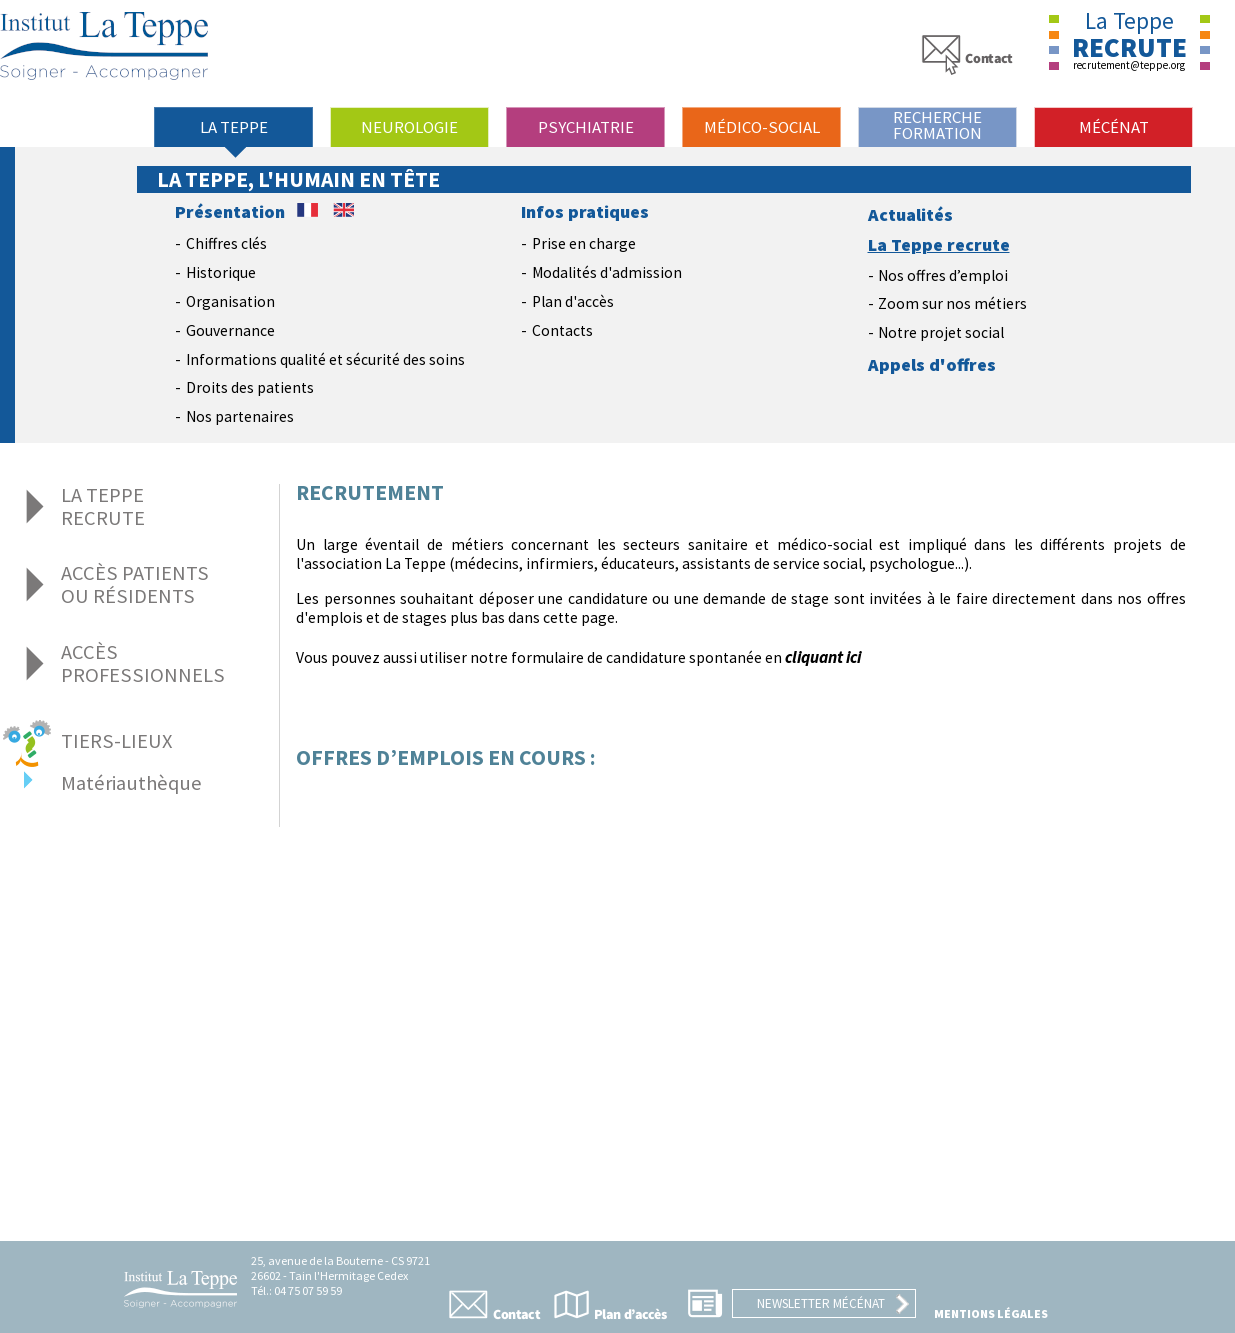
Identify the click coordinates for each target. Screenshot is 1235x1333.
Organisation (230, 301)
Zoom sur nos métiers (952, 303)
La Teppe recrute (939, 245)
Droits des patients (250, 387)
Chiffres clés (226, 243)
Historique (221, 272)
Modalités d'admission (607, 272)
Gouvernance (230, 330)
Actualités (910, 215)
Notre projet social (941, 332)
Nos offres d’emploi (943, 275)
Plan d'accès (573, 301)
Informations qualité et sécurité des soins (325, 359)
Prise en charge (584, 243)
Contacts (562, 330)
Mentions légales (991, 1313)
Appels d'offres (932, 365)
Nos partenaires (240, 416)
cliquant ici (823, 657)
